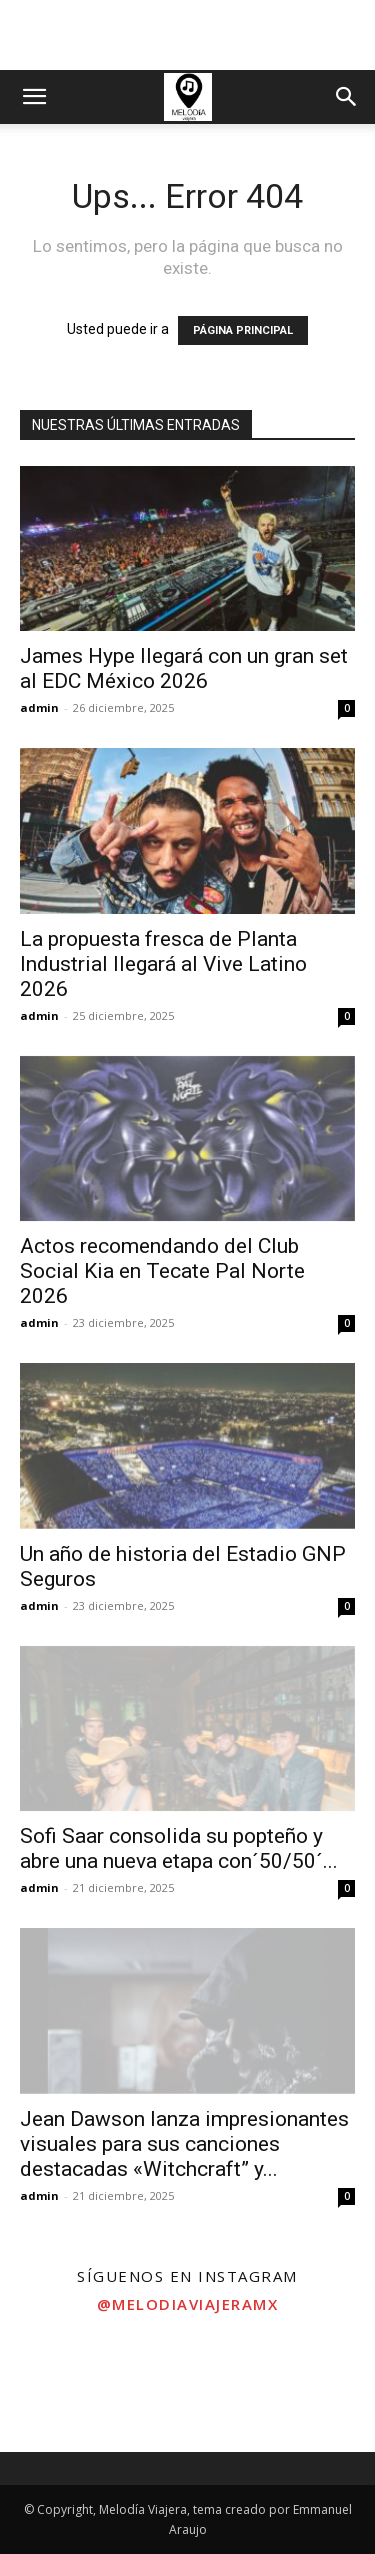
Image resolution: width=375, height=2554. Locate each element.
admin (39, 707)
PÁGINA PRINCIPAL (243, 330)
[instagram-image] (62, 2389)
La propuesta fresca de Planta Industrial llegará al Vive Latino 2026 (163, 964)
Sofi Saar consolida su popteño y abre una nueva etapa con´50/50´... (179, 1848)
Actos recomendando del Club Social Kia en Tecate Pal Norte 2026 (162, 1271)
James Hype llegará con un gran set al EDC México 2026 (184, 668)
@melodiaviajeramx (188, 2304)
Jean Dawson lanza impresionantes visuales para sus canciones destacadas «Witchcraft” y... (184, 2144)
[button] (34, 97)
